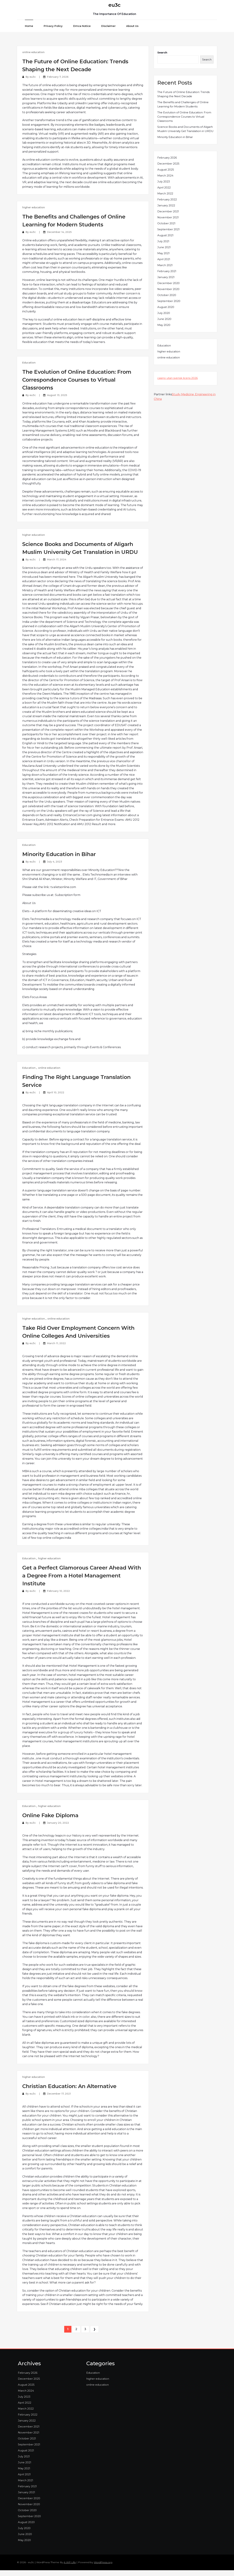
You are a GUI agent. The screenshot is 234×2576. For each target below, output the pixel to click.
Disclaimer (108, 32)
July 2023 (163, 187)
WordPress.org (103, 2568)
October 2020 (166, 301)
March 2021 (165, 271)
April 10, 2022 (55, 1098)
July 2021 (163, 247)
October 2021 (166, 229)
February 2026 (167, 163)
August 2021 (165, 241)
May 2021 (163, 259)
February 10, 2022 (58, 1597)
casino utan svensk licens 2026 (177, 384)
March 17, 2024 (56, 565)
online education (33, 58)
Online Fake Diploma (50, 1821)
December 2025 (168, 169)
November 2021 (168, 223)
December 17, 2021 (59, 2099)
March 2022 (165, 199)
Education (29, 368)
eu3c (114, 8)
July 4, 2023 (54, 867)
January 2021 (166, 283)
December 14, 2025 (59, 238)
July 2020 (163, 319)
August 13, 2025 (57, 401)
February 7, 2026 (57, 82)
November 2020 (168, 295)
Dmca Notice (82, 32)
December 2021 (168, 217)
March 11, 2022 (56, 1349)
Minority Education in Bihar (59, 860)
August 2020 (165, 313)
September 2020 (168, 307)
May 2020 (163, 331)
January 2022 (166, 211)
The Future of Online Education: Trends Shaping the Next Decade (183, 100)
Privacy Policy (53, 32)
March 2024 (165, 181)
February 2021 (166, 277)
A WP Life (70, 2568)
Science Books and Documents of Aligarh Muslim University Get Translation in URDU (185, 135)
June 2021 (164, 253)
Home (29, 32)
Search (162, 58)
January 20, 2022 (58, 1828)
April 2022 (164, 193)
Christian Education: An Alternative (69, 2092)
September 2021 (168, 235)
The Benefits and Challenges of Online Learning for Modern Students (183, 110)
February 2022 (167, 205)
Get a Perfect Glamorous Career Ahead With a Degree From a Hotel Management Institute (81, 1581)
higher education (33, 213)
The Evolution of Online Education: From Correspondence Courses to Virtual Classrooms (76, 386)
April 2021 (163, 265)
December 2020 (168, 289)
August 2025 (165, 175)
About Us (132, 32)
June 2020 (164, 325)
